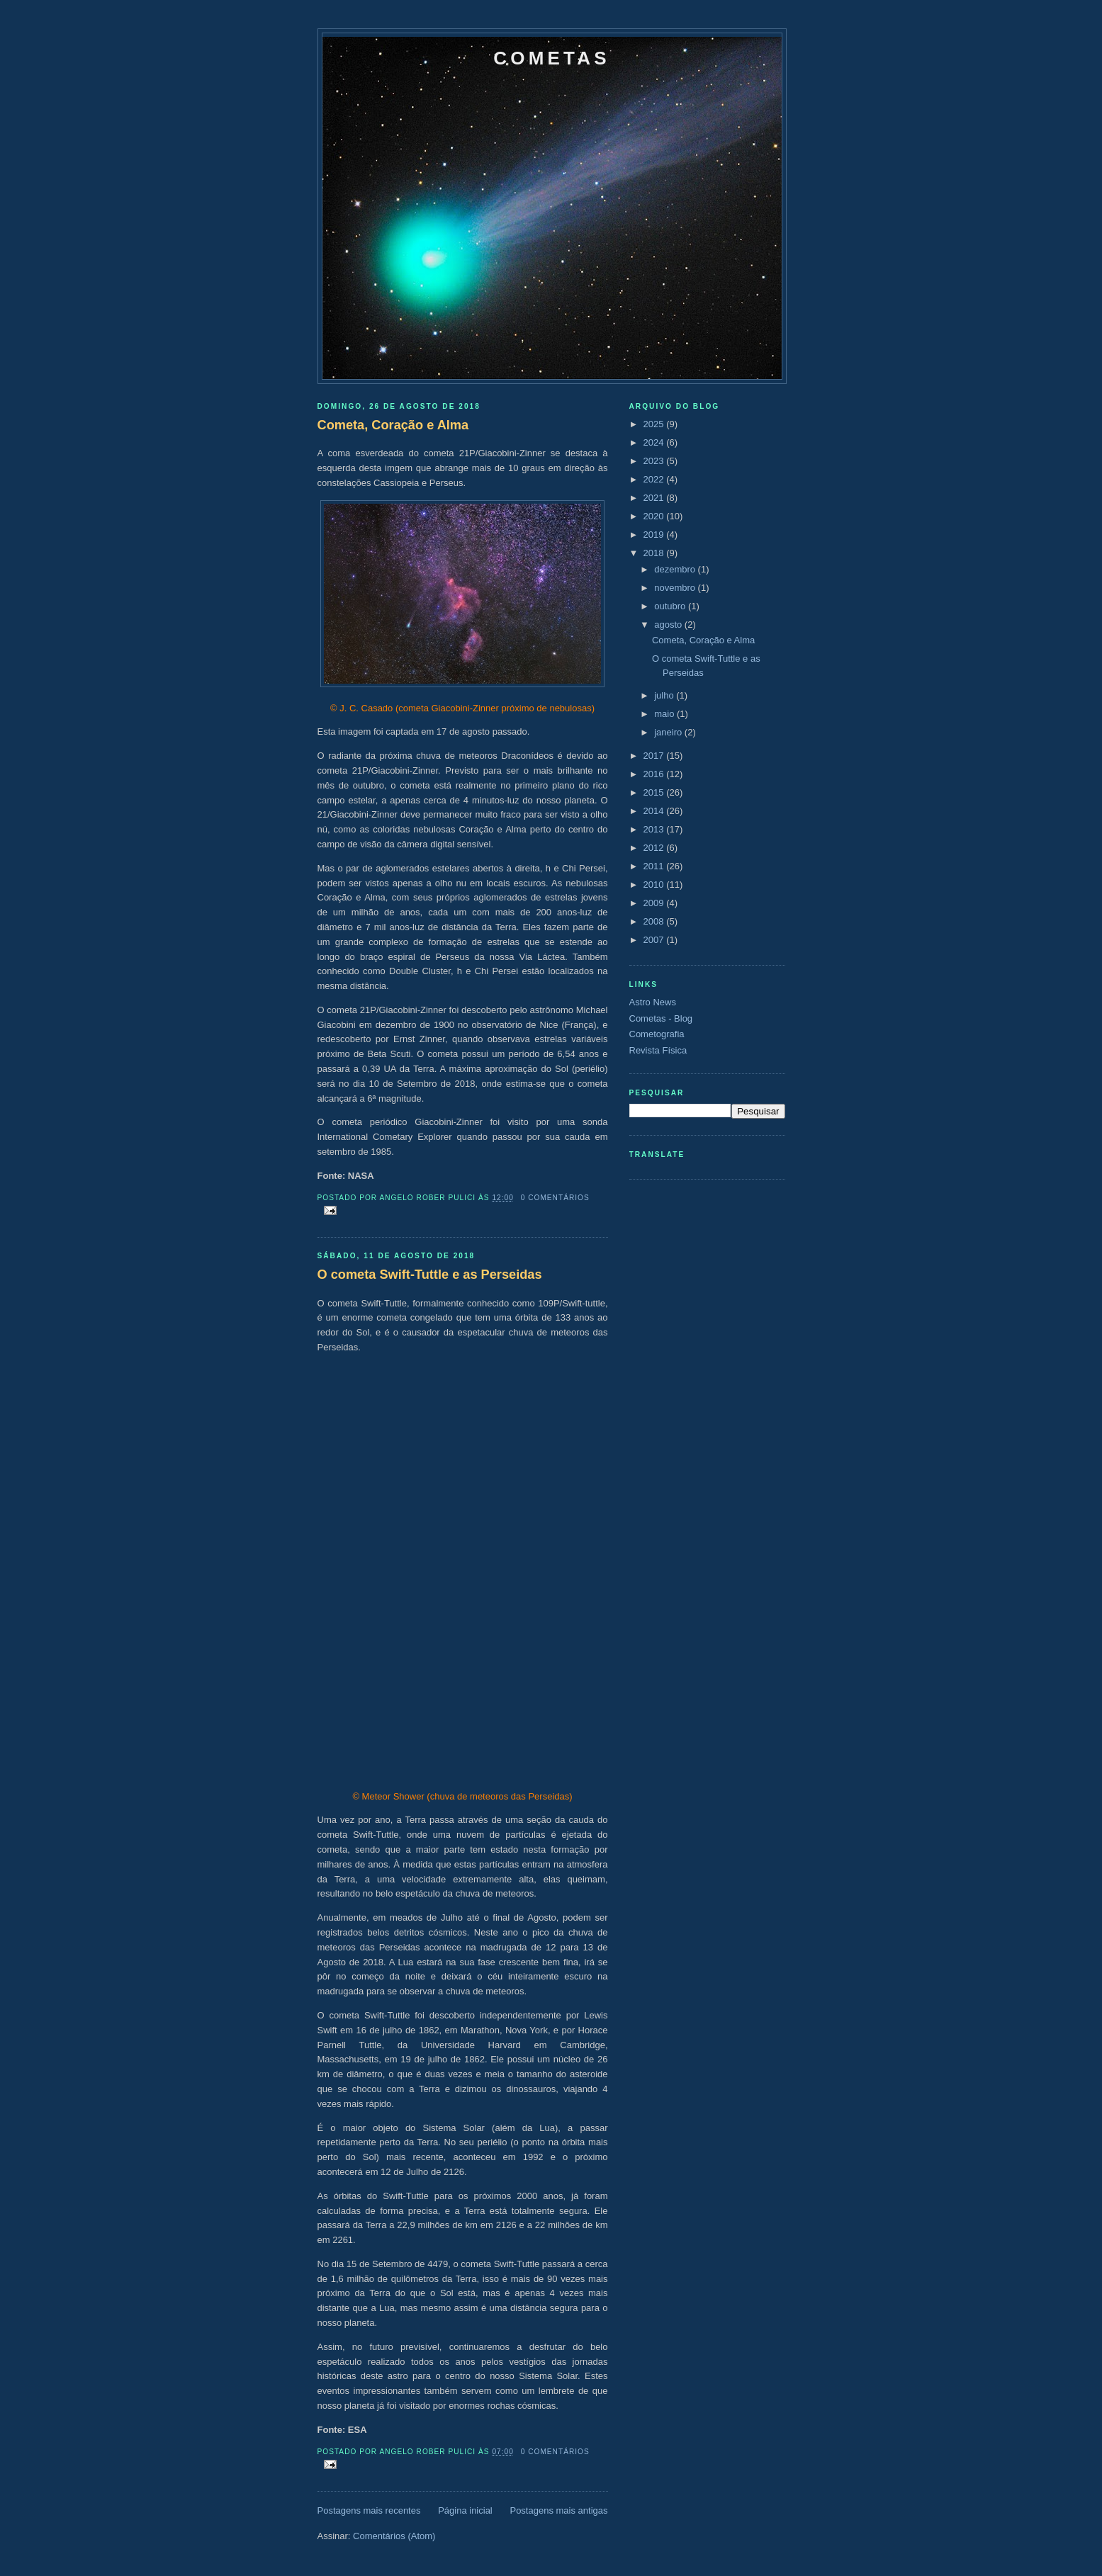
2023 (655, 461)
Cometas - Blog (661, 1018)
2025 (655, 424)
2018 (655, 553)
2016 (655, 774)
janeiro (669, 732)
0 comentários (555, 1198)
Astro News (652, 1002)
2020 (655, 516)
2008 (655, 921)
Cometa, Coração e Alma (393, 425)
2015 (655, 792)
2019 (655, 534)
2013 (655, 829)
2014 (655, 811)
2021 (655, 497)
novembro (675, 587)
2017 (655, 755)
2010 (655, 884)
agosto (669, 624)
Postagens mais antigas (558, 2510)
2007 (655, 939)
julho (665, 695)
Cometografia (657, 1034)
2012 (655, 847)
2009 (655, 903)
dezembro (675, 569)
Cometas (551, 58)
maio (665, 713)
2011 (655, 866)
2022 (655, 479)
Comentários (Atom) (394, 2536)
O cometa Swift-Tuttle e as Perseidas (429, 1274)
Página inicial (465, 2510)
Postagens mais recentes (369, 2510)
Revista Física (658, 1050)
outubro (671, 606)
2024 (655, 442)
